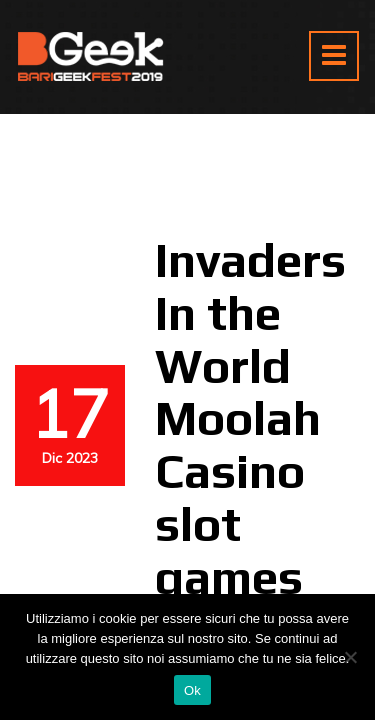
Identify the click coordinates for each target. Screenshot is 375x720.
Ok (192, 690)
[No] (350, 657)
